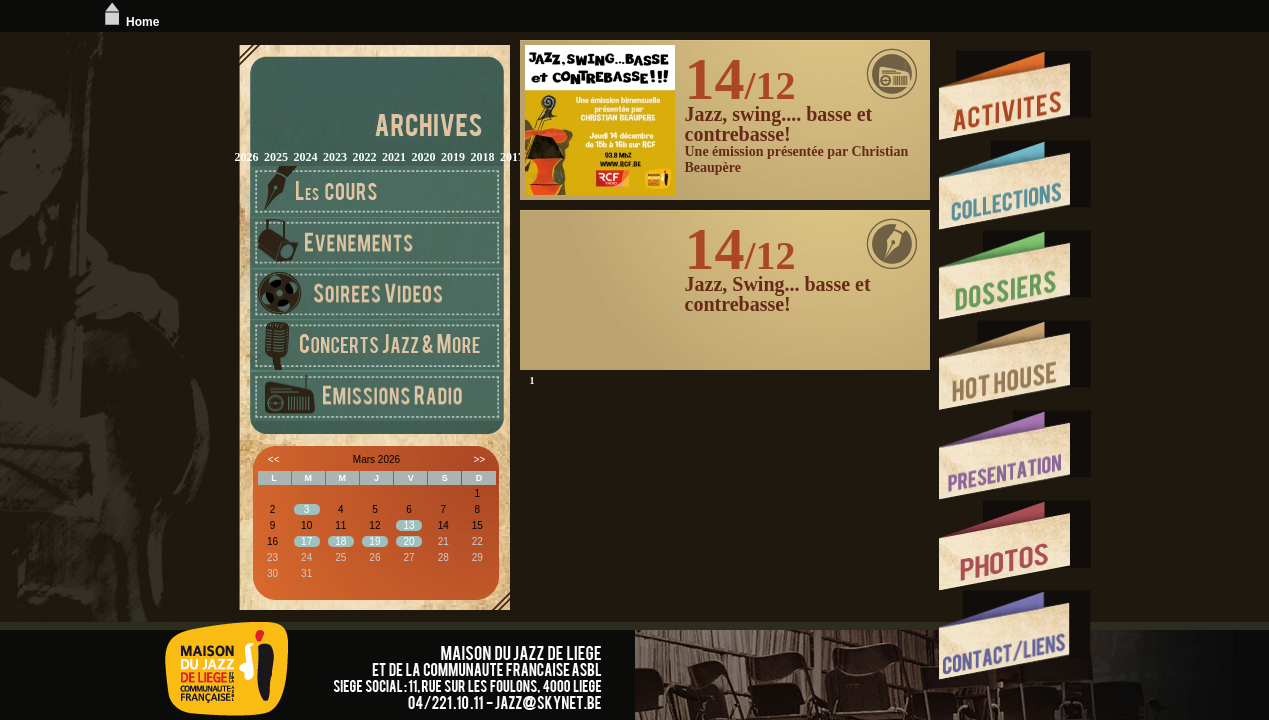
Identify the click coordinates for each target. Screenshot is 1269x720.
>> (479, 459)
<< (274, 459)
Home (129, 22)
